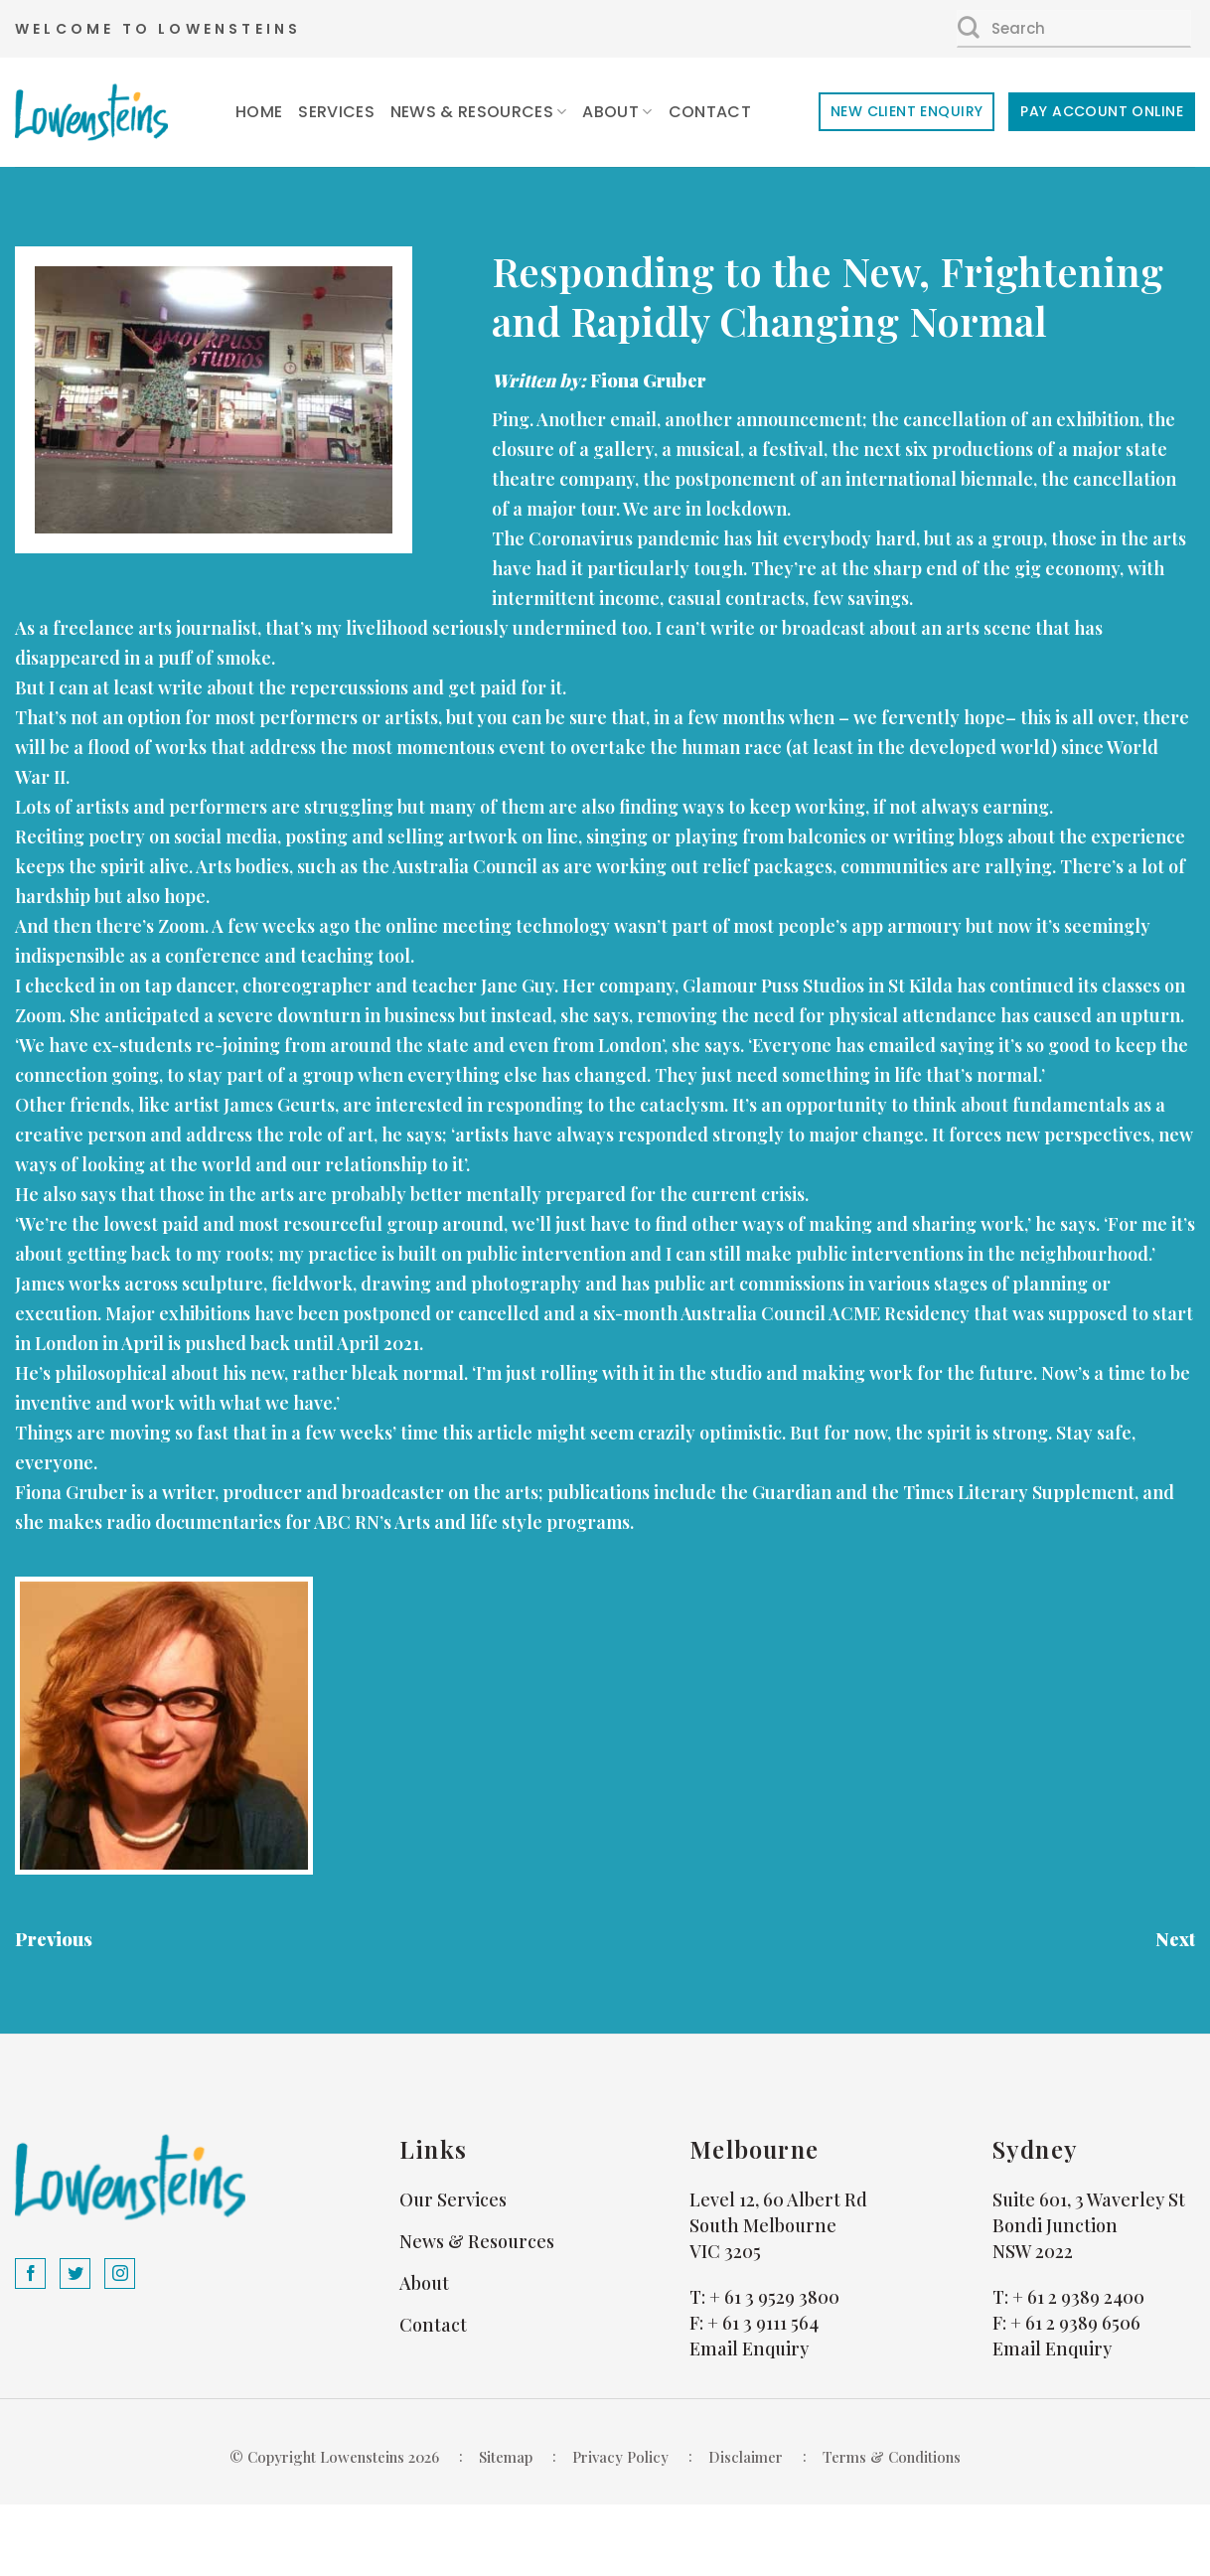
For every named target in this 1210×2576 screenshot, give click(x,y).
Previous (53, 1939)
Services (336, 111)
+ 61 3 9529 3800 (774, 2297)
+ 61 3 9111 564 (763, 2323)
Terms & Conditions (892, 2457)
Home (258, 111)
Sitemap (505, 2457)
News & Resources (478, 111)
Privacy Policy (620, 2457)
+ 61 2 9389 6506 (1075, 2323)
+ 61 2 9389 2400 (1078, 2297)
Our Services (453, 2199)
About (617, 111)
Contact (710, 111)
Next (1175, 1939)
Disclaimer (745, 2457)
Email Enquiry (749, 2348)
